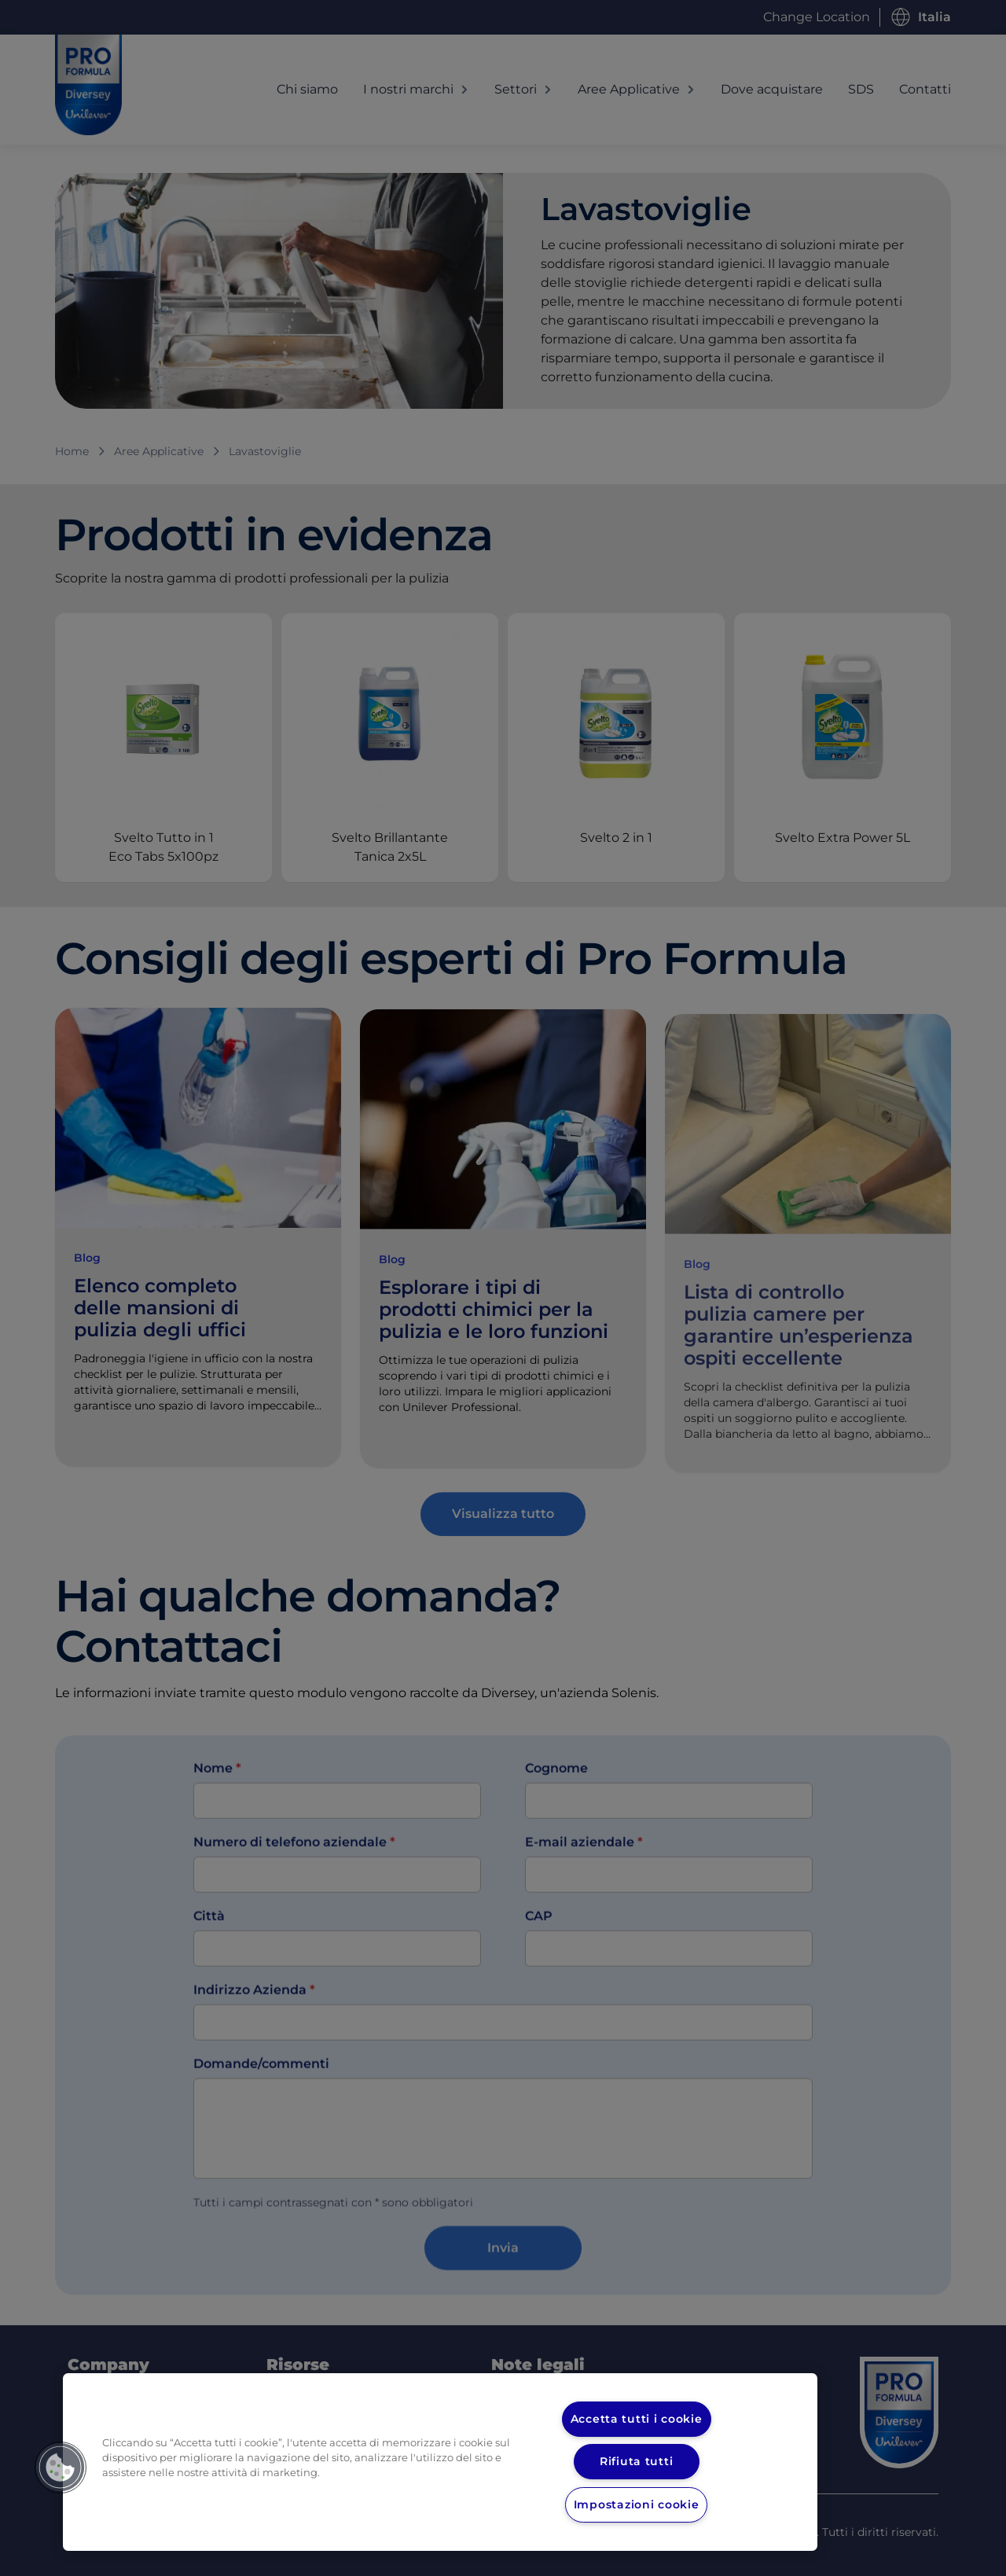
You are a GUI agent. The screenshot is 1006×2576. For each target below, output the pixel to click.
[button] (60, 2467)
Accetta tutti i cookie (636, 2419)
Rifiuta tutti (637, 2461)
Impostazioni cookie (636, 2504)
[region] (440, 2462)
